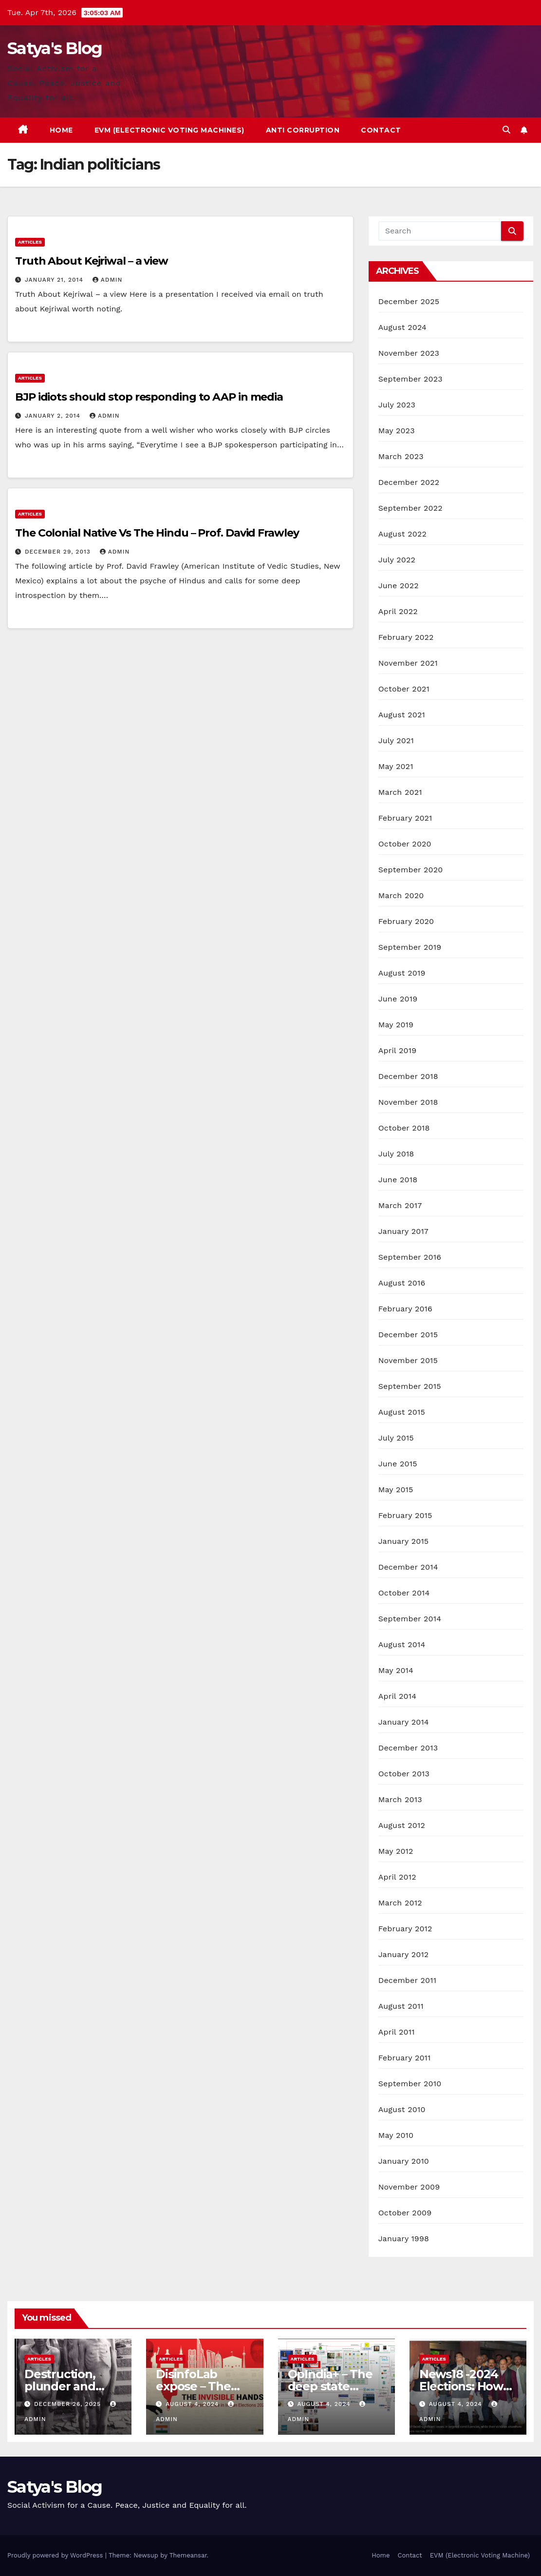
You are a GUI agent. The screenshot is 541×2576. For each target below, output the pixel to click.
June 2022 (398, 585)
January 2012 (403, 1954)
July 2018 (396, 1153)
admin (108, 279)
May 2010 (396, 2135)
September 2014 (410, 1618)
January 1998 (403, 2238)
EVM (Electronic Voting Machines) (169, 130)
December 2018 (408, 1076)
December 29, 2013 (59, 551)
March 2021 (400, 792)
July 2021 (396, 740)
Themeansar (188, 2555)
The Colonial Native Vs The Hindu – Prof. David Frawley (157, 532)
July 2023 (396, 404)
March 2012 (400, 1902)
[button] (506, 130)
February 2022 (406, 637)
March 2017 (400, 1205)
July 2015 (396, 1437)
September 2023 (410, 379)
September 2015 (409, 1386)
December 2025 (409, 301)
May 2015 (395, 1489)
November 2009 (409, 2187)
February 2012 (405, 1928)
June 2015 (397, 1463)
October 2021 (403, 688)
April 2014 (397, 1696)
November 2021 (408, 663)
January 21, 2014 (55, 279)
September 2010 (410, 2083)
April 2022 (398, 611)
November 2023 (408, 353)
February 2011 (404, 2057)
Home (61, 130)
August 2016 (402, 1283)
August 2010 (402, 2109)
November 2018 (408, 1102)
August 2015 (401, 1412)
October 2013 (403, 1773)
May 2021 (395, 766)
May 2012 (395, 1851)
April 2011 (396, 2032)
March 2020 (401, 895)
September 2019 (410, 947)
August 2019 (402, 973)
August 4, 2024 (193, 2404)
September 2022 (410, 508)
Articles (30, 242)
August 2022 (402, 533)
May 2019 (395, 1024)
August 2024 (402, 327)
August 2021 (401, 714)
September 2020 (410, 869)
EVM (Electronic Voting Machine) (480, 2555)
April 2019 (397, 1050)
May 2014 (395, 1670)
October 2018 (404, 1128)
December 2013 (408, 1747)
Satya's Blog (54, 48)
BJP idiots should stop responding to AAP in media (149, 397)
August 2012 (401, 1825)
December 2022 (409, 482)
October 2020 (404, 843)
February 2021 (405, 818)
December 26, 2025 (68, 2404)
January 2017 (403, 1231)
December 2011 (407, 1980)
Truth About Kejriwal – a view (91, 261)
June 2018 (398, 1179)
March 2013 (400, 1799)
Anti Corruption (303, 130)
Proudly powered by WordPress (56, 2555)
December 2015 (408, 1334)
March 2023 (401, 456)
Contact (381, 130)
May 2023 (396, 430)
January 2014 (403, 1722)
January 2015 (403, 1541)
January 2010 (403, 2161)
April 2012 (397, 1877)
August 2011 (401, 2006)
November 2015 (408, 1360)
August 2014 (402, 1644)
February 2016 (405, 1308)
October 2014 (404, 1592)
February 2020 (406, 921)
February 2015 (405, 1515)
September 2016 (410, 1257)
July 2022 (396, 559)
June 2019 (398, 998)
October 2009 (405, 2212)
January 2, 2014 (54, 415)
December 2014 (408, 1567)
